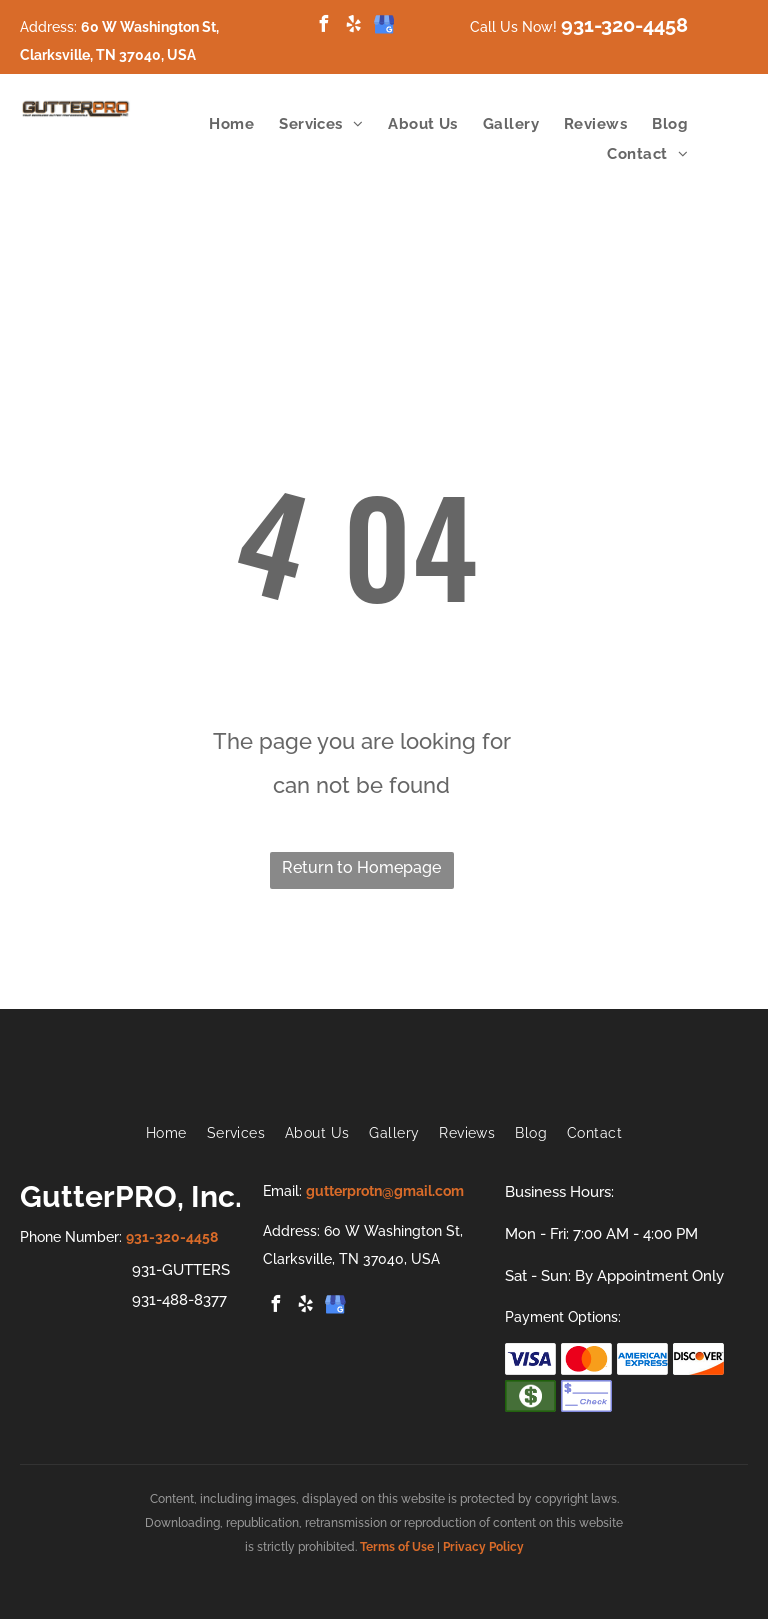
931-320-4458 (624, 25)
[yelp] (354, 26)
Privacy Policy (483, 1547)
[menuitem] (219, 124)
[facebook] (324, 26)
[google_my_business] (384, 26)
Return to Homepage (361, 867)
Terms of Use (397, 1547)
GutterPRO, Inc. (131, 1196)
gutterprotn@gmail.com (385, 1191)
